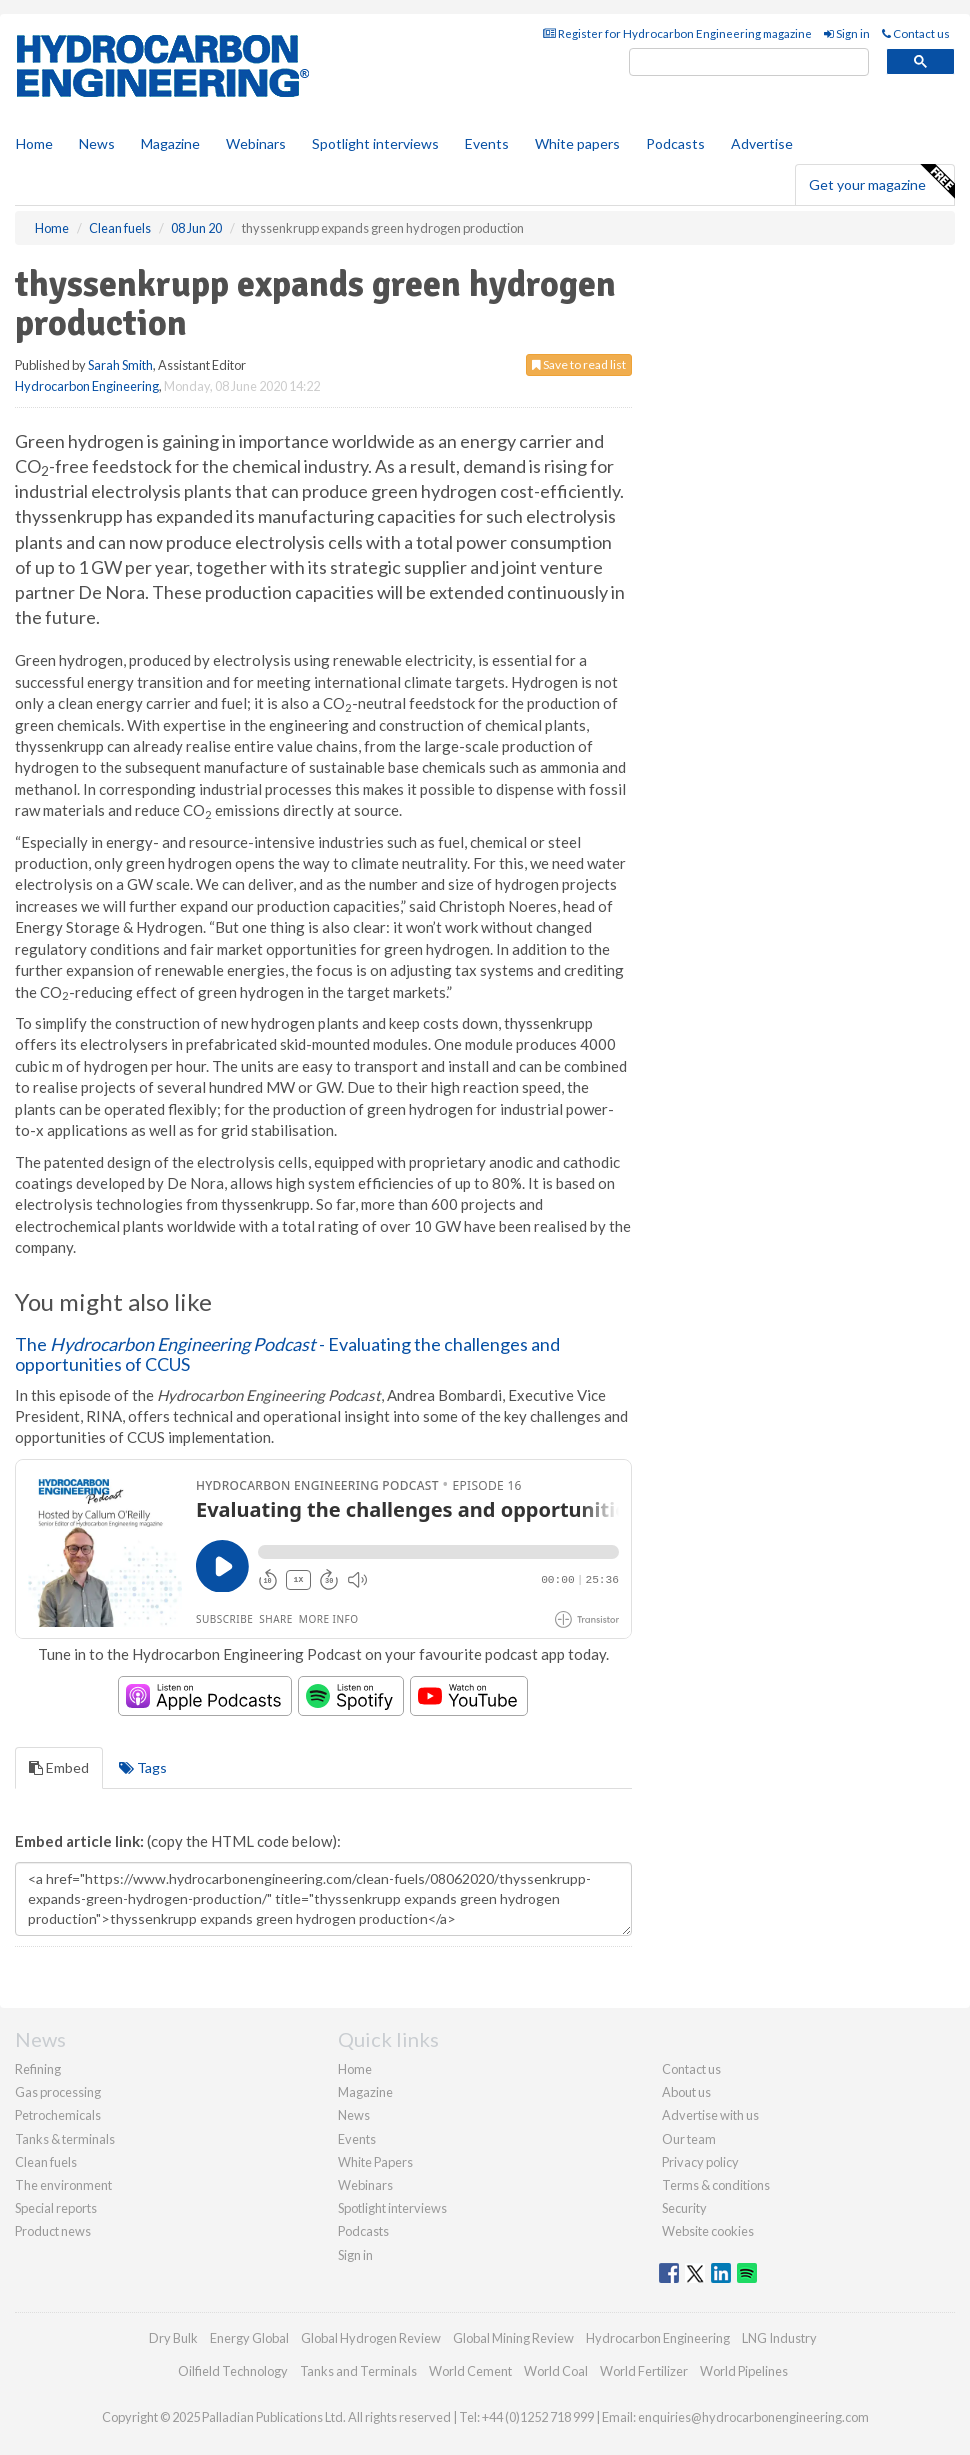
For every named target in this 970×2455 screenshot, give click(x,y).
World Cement (470, 2371)
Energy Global (249, 2338)
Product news (53, 2231)
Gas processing (58, 2092)
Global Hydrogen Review (371, 2338)
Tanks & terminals (65, 2139)
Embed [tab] (59, 1767)
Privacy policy (700, 2162)
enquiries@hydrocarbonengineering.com (753, 2417)
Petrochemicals (58, 2115)
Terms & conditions (716, 2185)
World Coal (556, 2371)
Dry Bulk (173, 2338)
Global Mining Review (513, 2338)
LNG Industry (779, 2338)
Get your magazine (881, 182)
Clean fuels (46, 2162)
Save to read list (579, 364)
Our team (689, 2139)
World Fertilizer (644, 2371)
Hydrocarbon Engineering (87, 386)
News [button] (97, 143)
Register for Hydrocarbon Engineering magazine (677, 33)
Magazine (170, 143)
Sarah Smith (120, 365)
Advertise (762, 143)
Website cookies (708, 2231)
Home (34, 143)
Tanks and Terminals (358, 2371)
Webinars (256, 143)
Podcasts (675, 143)
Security (684, 2208)
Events (487, 143)
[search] (749, 62)
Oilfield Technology (233, 2371)
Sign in (847, 33)
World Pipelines (744, 2371)
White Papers (375, 2162)
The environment (63, 2185)
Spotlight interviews (375, 143)
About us (686, 2092)
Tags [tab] (143, 1767)
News (354, 2115)
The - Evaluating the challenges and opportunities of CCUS (287, 1354)
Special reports (56, 2208)
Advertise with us (710, 2115)
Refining (38, 2069)
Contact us (916, 33)
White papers (577, 143)
